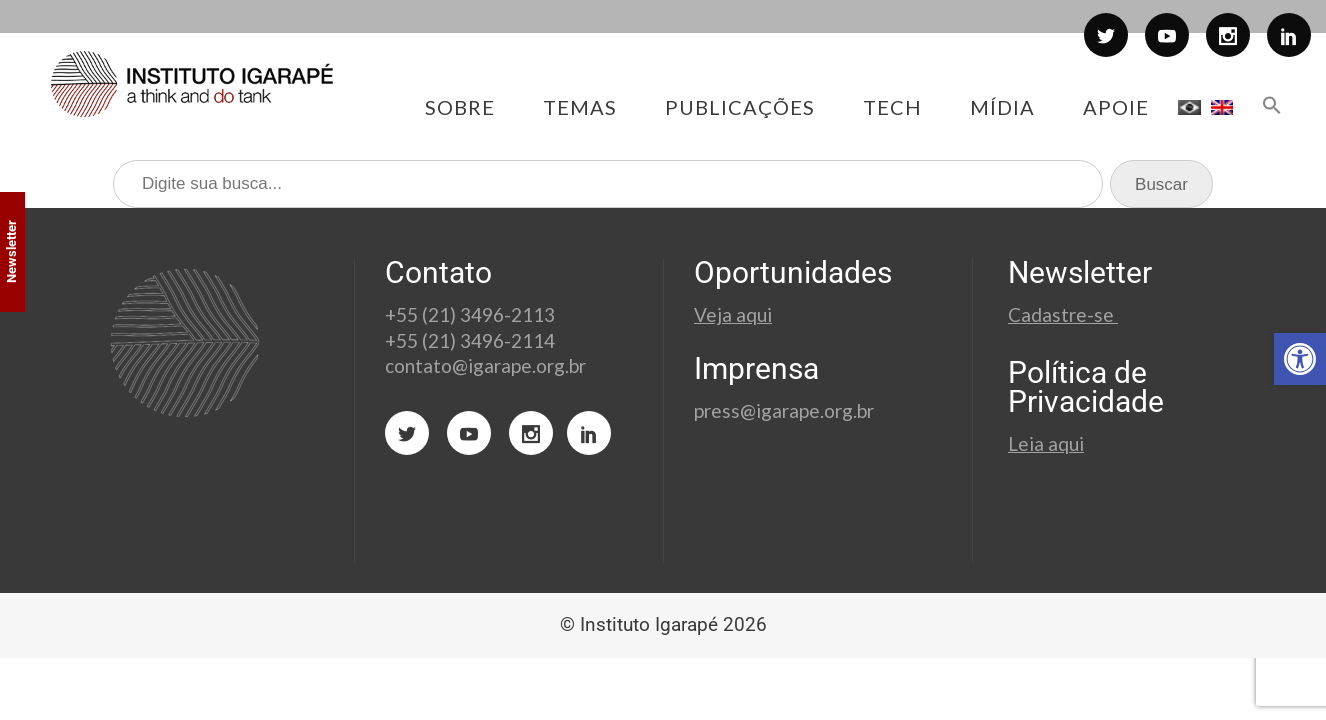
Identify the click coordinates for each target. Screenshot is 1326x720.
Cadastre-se (1063, 314)
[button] (1300, 359)
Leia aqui (1046, 443)
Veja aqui (733, 314)
